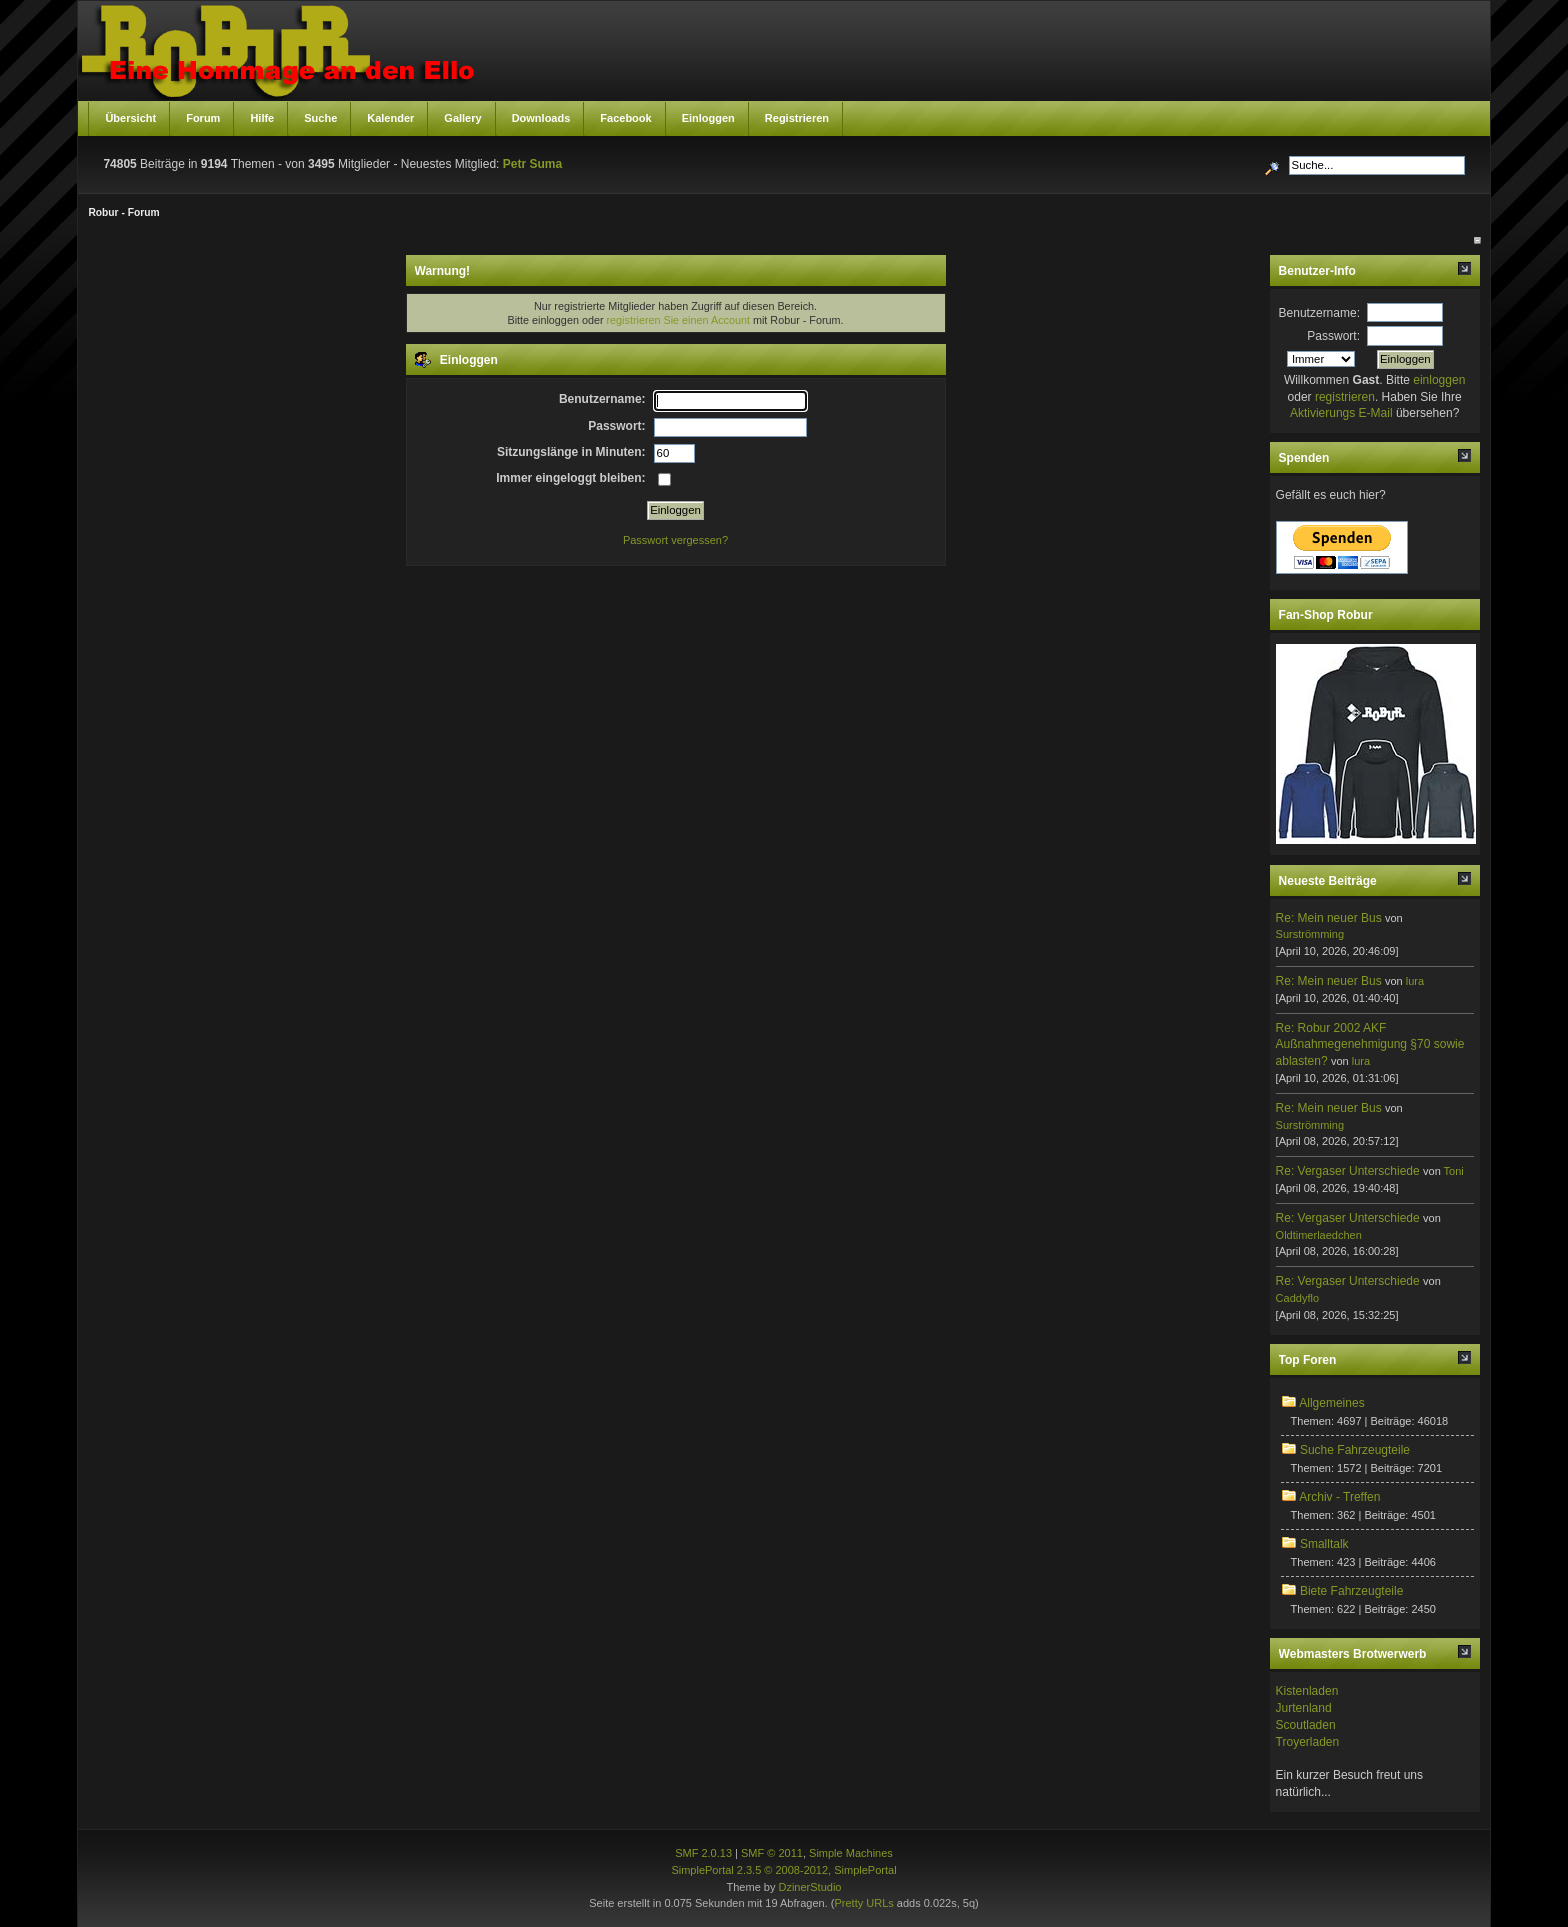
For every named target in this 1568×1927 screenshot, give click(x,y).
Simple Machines (851, 1853)
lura (1415, 981)
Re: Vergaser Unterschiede (1348, 1171)
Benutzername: (1319, 313)
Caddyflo (1297, 1298)
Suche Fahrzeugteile (1355, 1450)
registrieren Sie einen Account (678, 320)
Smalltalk (1324, 1544)
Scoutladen (1306, 1725)
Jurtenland (1304, 1708)
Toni (1454, 1171)
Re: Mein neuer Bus (1329, 918)
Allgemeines (1331, 1403)
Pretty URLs (863, 1903)
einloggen (1439, 380)
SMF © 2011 (772, 1853)
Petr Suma (532, 164)
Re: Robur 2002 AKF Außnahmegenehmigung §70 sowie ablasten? (1370, 1045)
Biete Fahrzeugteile (1351, 1591)
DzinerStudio (809, 1887)
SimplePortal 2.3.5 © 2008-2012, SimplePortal (783, 1870)
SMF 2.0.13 (703, 1853)
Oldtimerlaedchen (1319, 1235)
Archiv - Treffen (1339, 1497)
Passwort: (1333, 336)
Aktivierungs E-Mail (1341, 413)
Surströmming (1310, 934)
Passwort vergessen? (675, 540)
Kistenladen (1307, 1691)
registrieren (1345, 397)
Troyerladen (1308, 1742)
